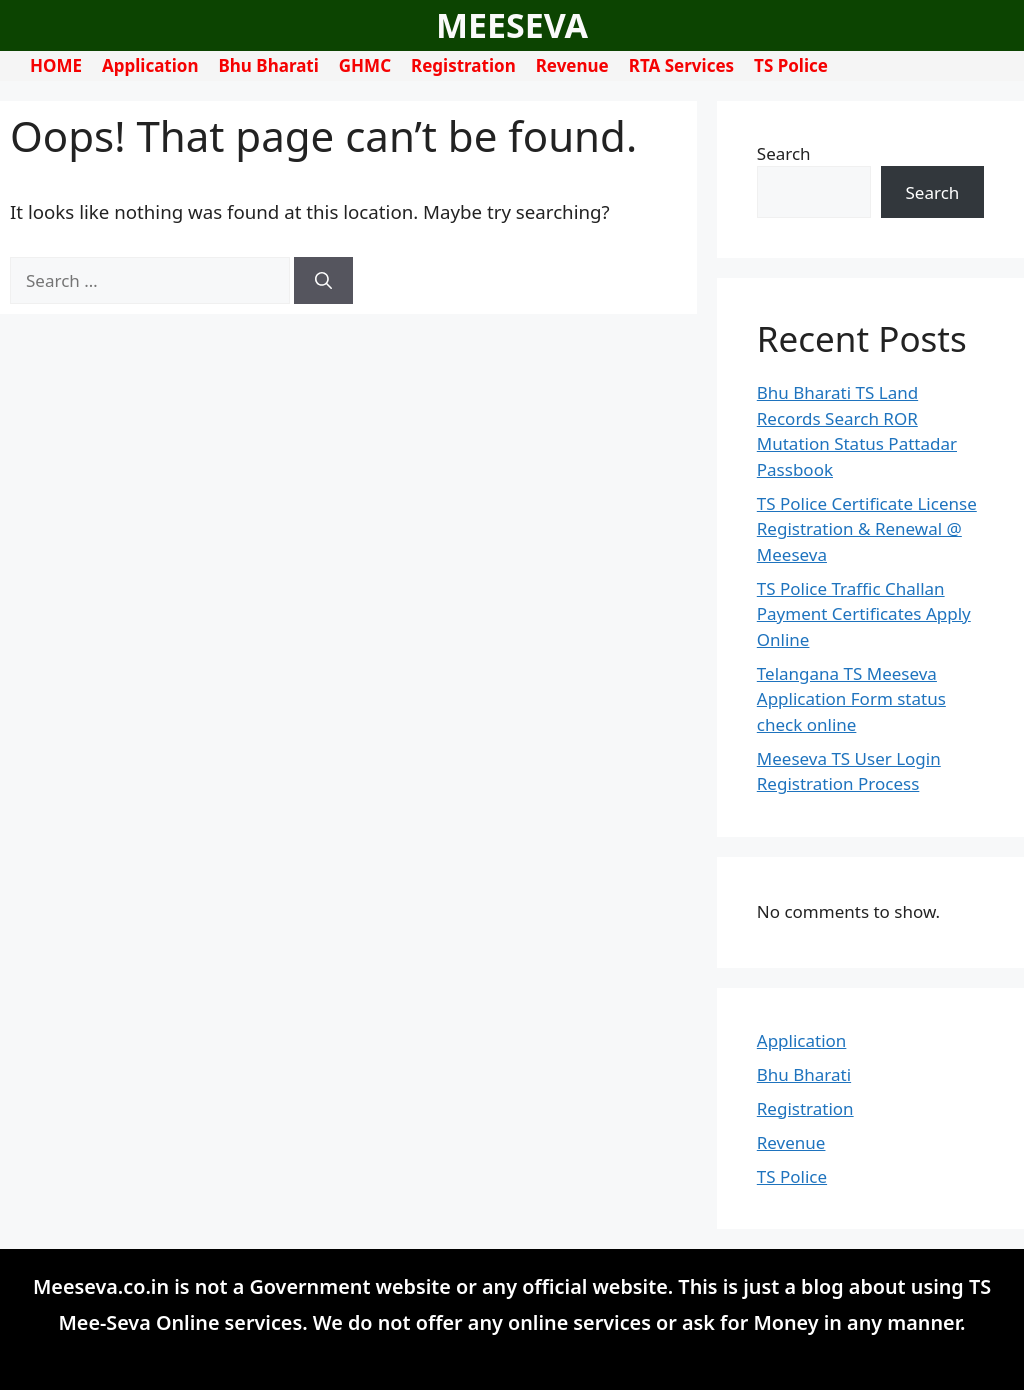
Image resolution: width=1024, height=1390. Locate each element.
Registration (463, 65)
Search (784, 153)
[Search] (323, 281)
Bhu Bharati (269, 65)
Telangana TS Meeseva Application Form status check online (851, 699)
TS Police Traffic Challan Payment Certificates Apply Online (864, 614)
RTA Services (681, 65)
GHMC (365, 65)
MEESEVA (512, 25)
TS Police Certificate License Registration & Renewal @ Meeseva (867, 529)
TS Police (791, 65)
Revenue (572, 65)
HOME (56, 65)
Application (150, 65)
